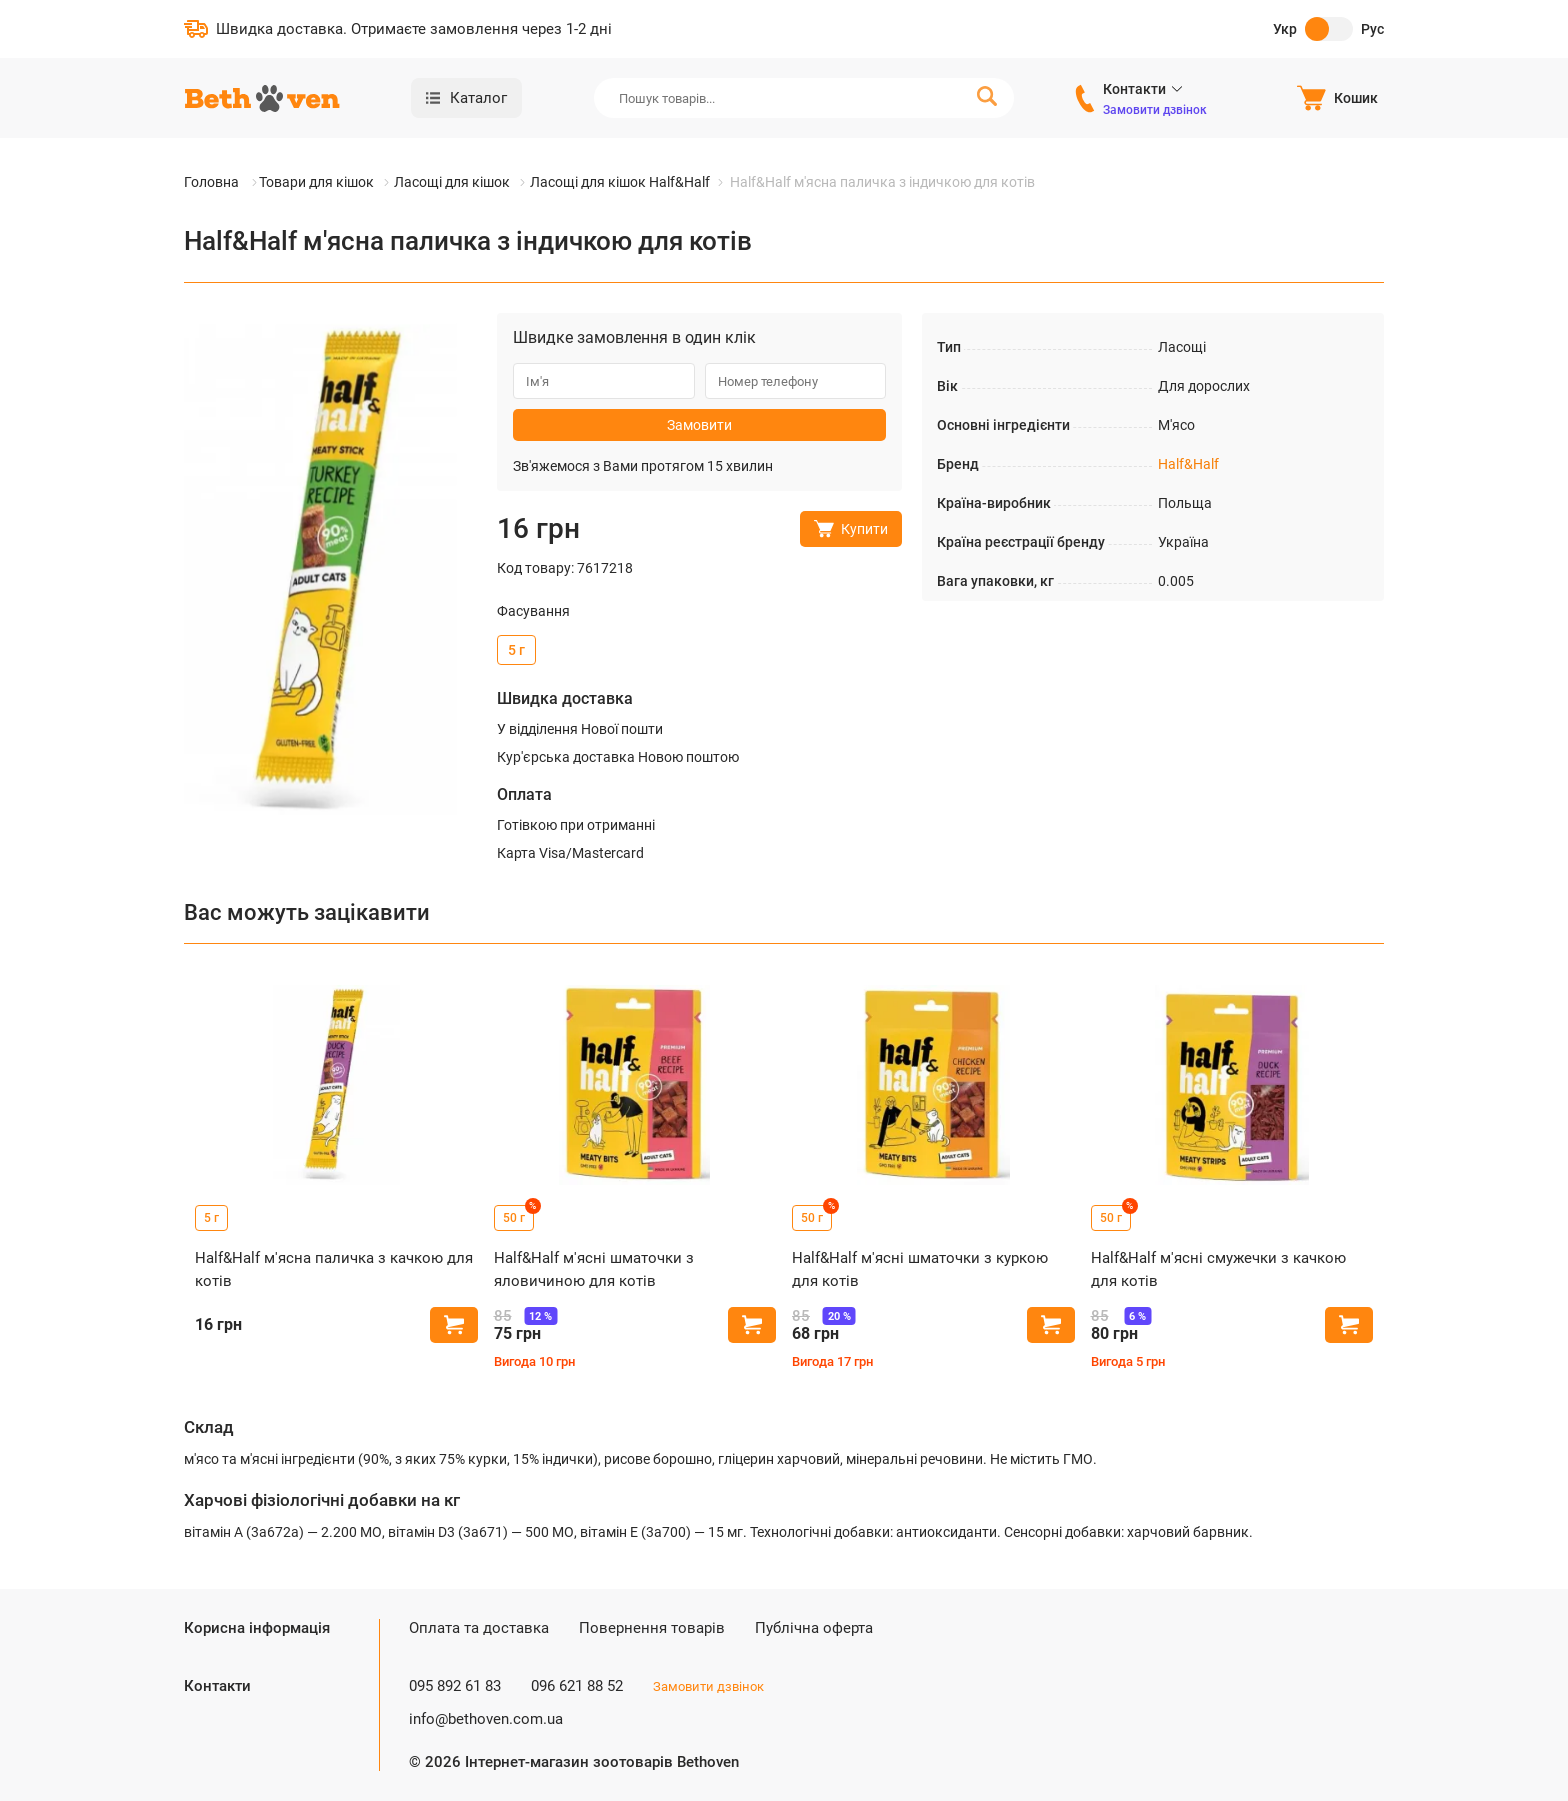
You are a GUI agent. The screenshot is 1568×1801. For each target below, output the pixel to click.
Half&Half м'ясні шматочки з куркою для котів (920, 1269)
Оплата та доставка (479, 1628)
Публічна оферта (814, 1628)
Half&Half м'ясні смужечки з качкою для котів (1218, 1269)
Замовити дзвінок (1155, 110)
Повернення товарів (652, 1628)
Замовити (699, 425)
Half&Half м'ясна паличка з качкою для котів (334, 1269)
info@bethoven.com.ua (486, 1719)
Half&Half (1188, 464)
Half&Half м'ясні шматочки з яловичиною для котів (594, 1269)
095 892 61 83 (455, 1686)
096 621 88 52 (577, 1686)
